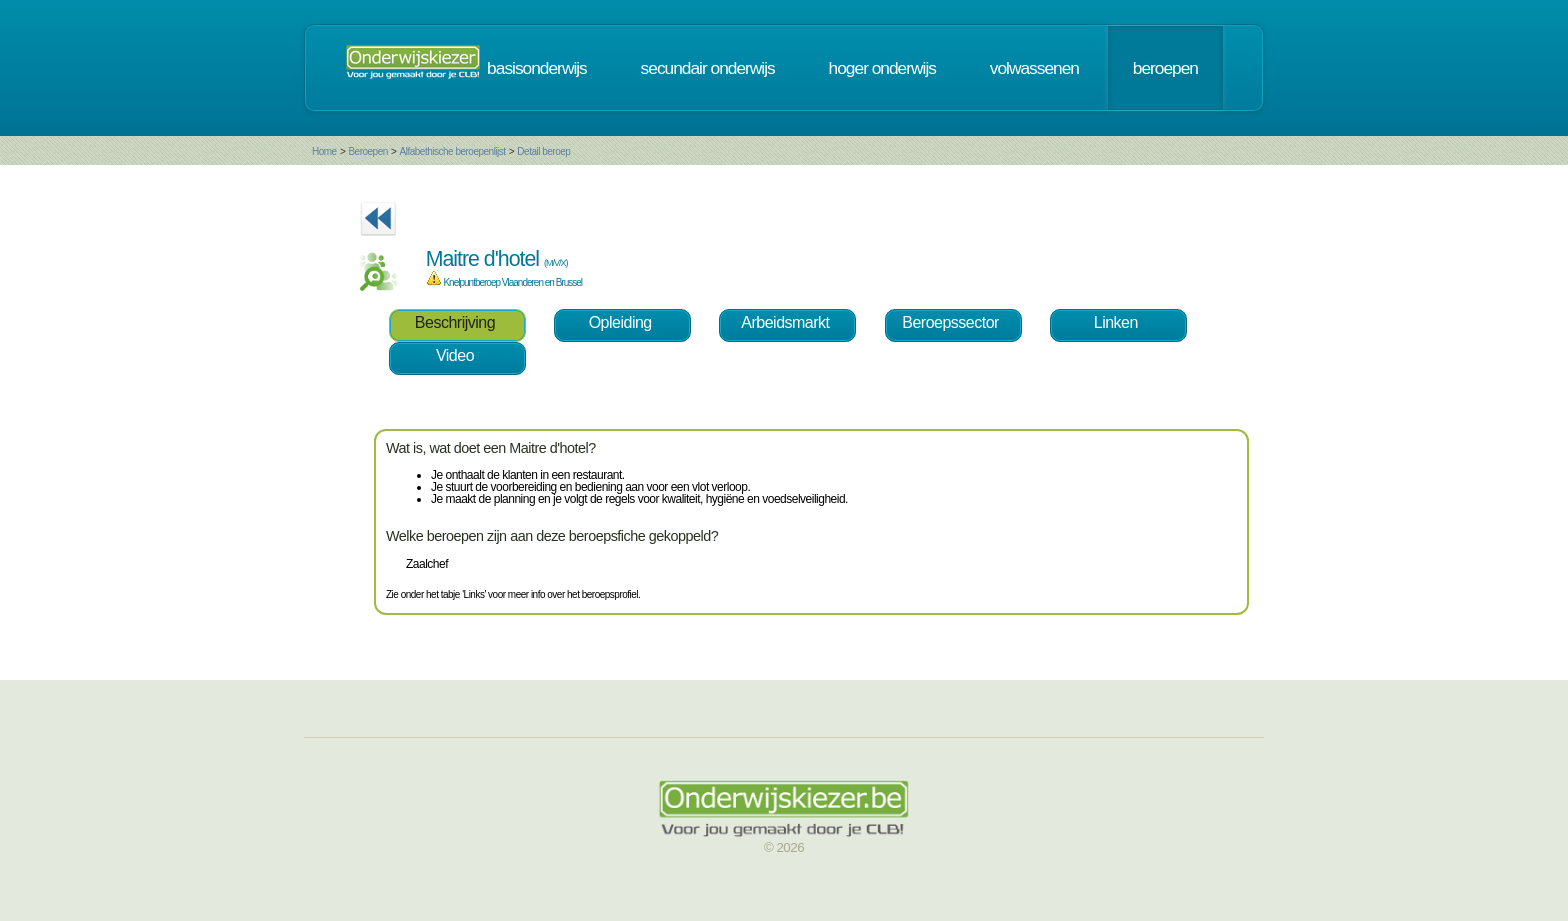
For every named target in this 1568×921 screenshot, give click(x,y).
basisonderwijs (537, 68)
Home (324, 151)
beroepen (1165, 68)
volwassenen (1034, 68)
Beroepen (367, 151)
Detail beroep (543, 151)
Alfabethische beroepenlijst (453, 151)
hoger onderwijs (882, 68)
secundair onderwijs (708, 68)
